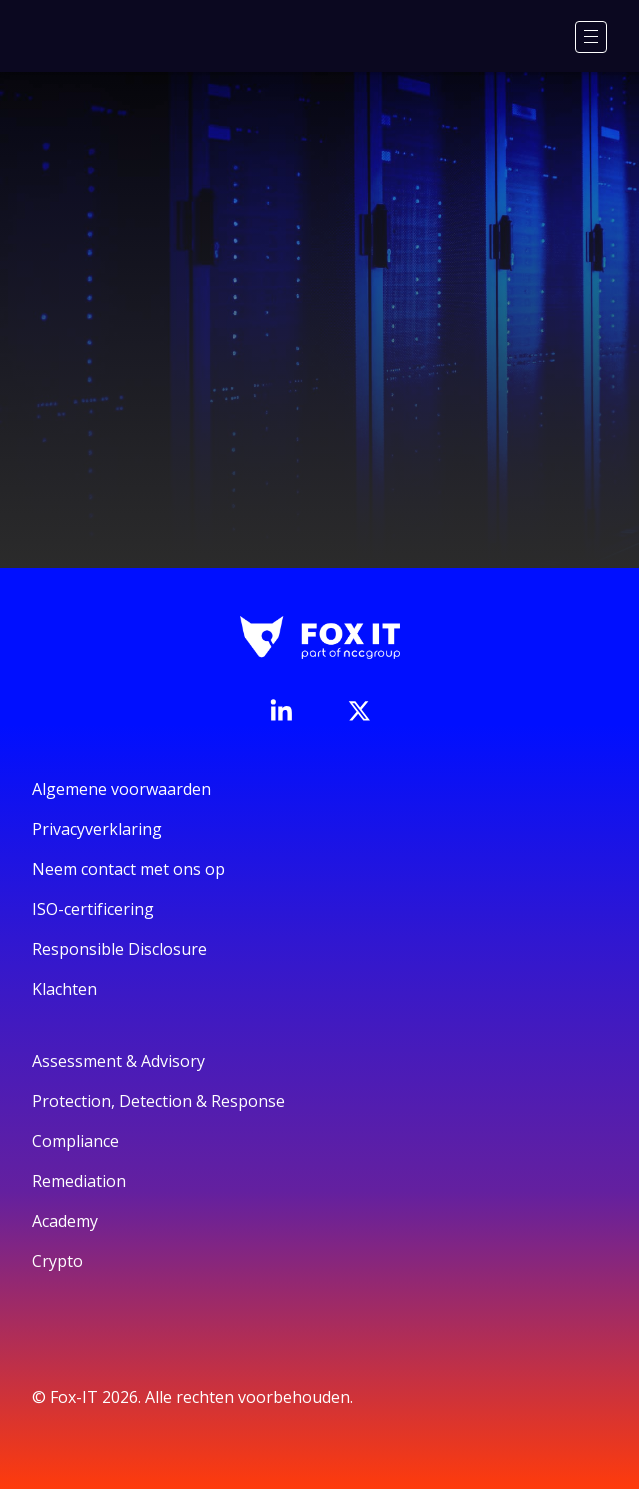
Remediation (79, 1181)
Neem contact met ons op (128, 869)
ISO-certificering (93, 909)
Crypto (57, 1261)
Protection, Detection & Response (158, 1101)
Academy (65, 1221)
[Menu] (591, 37)
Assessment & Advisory (118, 1061)
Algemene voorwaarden (121, 789)
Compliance (75, 1141)
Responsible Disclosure (119, 949)
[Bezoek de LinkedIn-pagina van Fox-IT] (281, 710)
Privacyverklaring (97, 829)
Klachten (64, 989)
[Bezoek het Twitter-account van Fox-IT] (359, 711)
